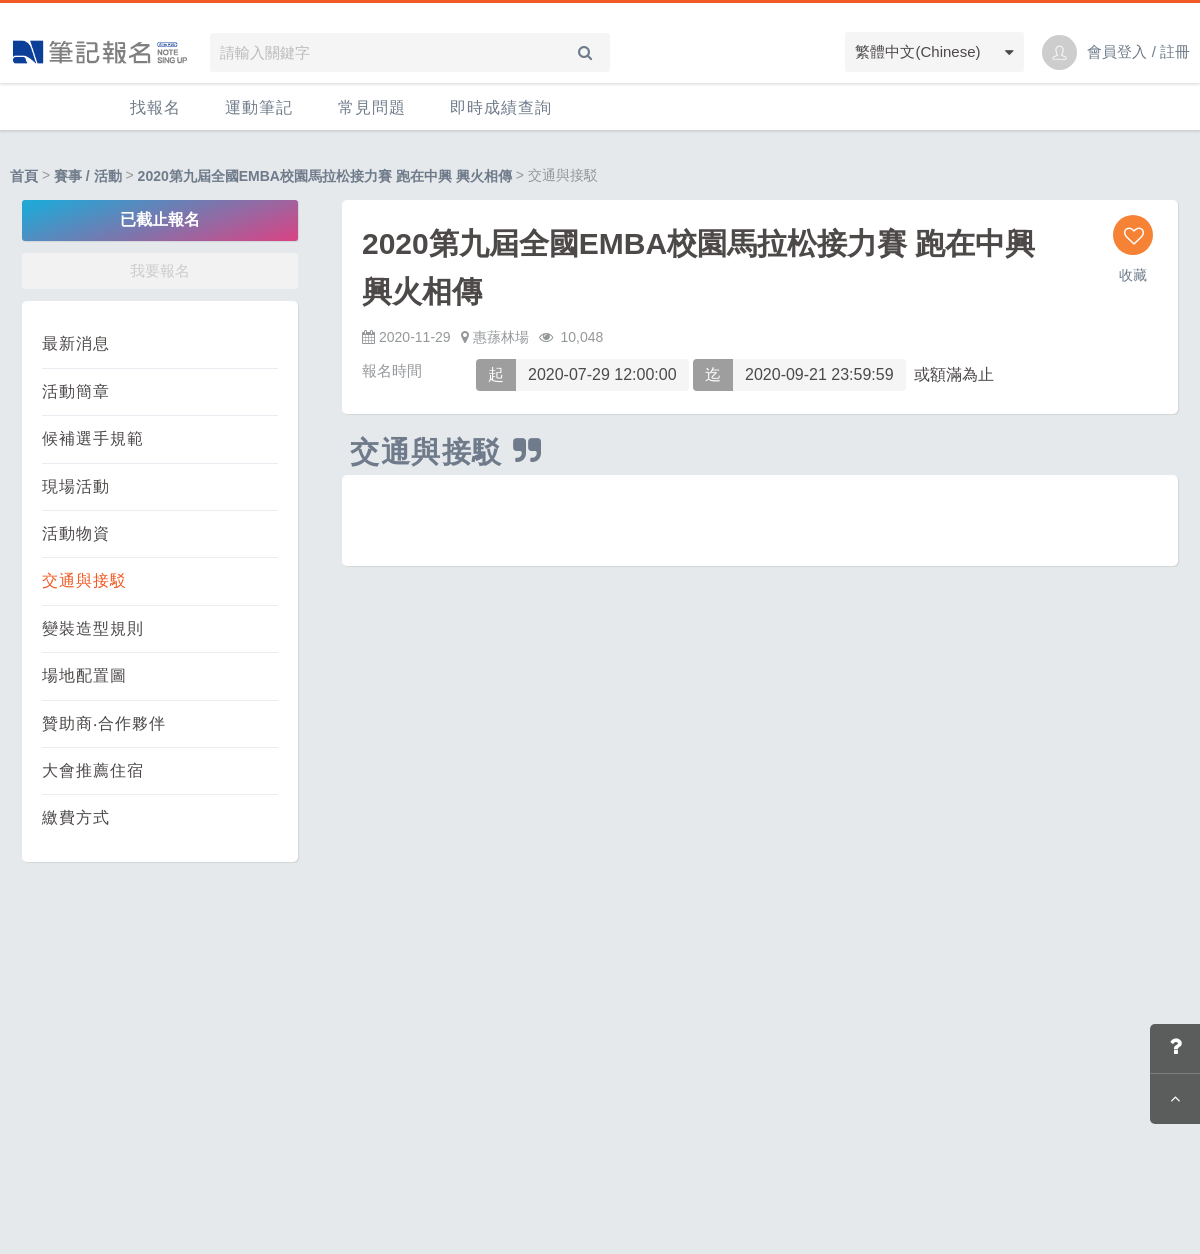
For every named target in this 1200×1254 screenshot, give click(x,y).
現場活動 (76, 486)
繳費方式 (76, 817)
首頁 (24, 176)
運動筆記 (259, 107)
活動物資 (76, 533)
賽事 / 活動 (88, 176)
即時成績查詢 (501, 107)
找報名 (155, 107)
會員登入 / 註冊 (1138, 51)
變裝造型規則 (93, 628)
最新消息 (76, 343)
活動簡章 (76, 391)
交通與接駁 (84, 580)
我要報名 (160, 270)
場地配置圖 (84, 675)
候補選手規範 (93, 438)
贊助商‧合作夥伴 (104, 723)
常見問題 (372, 107)
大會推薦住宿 (93, 770)
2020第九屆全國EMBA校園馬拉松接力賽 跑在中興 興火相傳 (325, 176)
